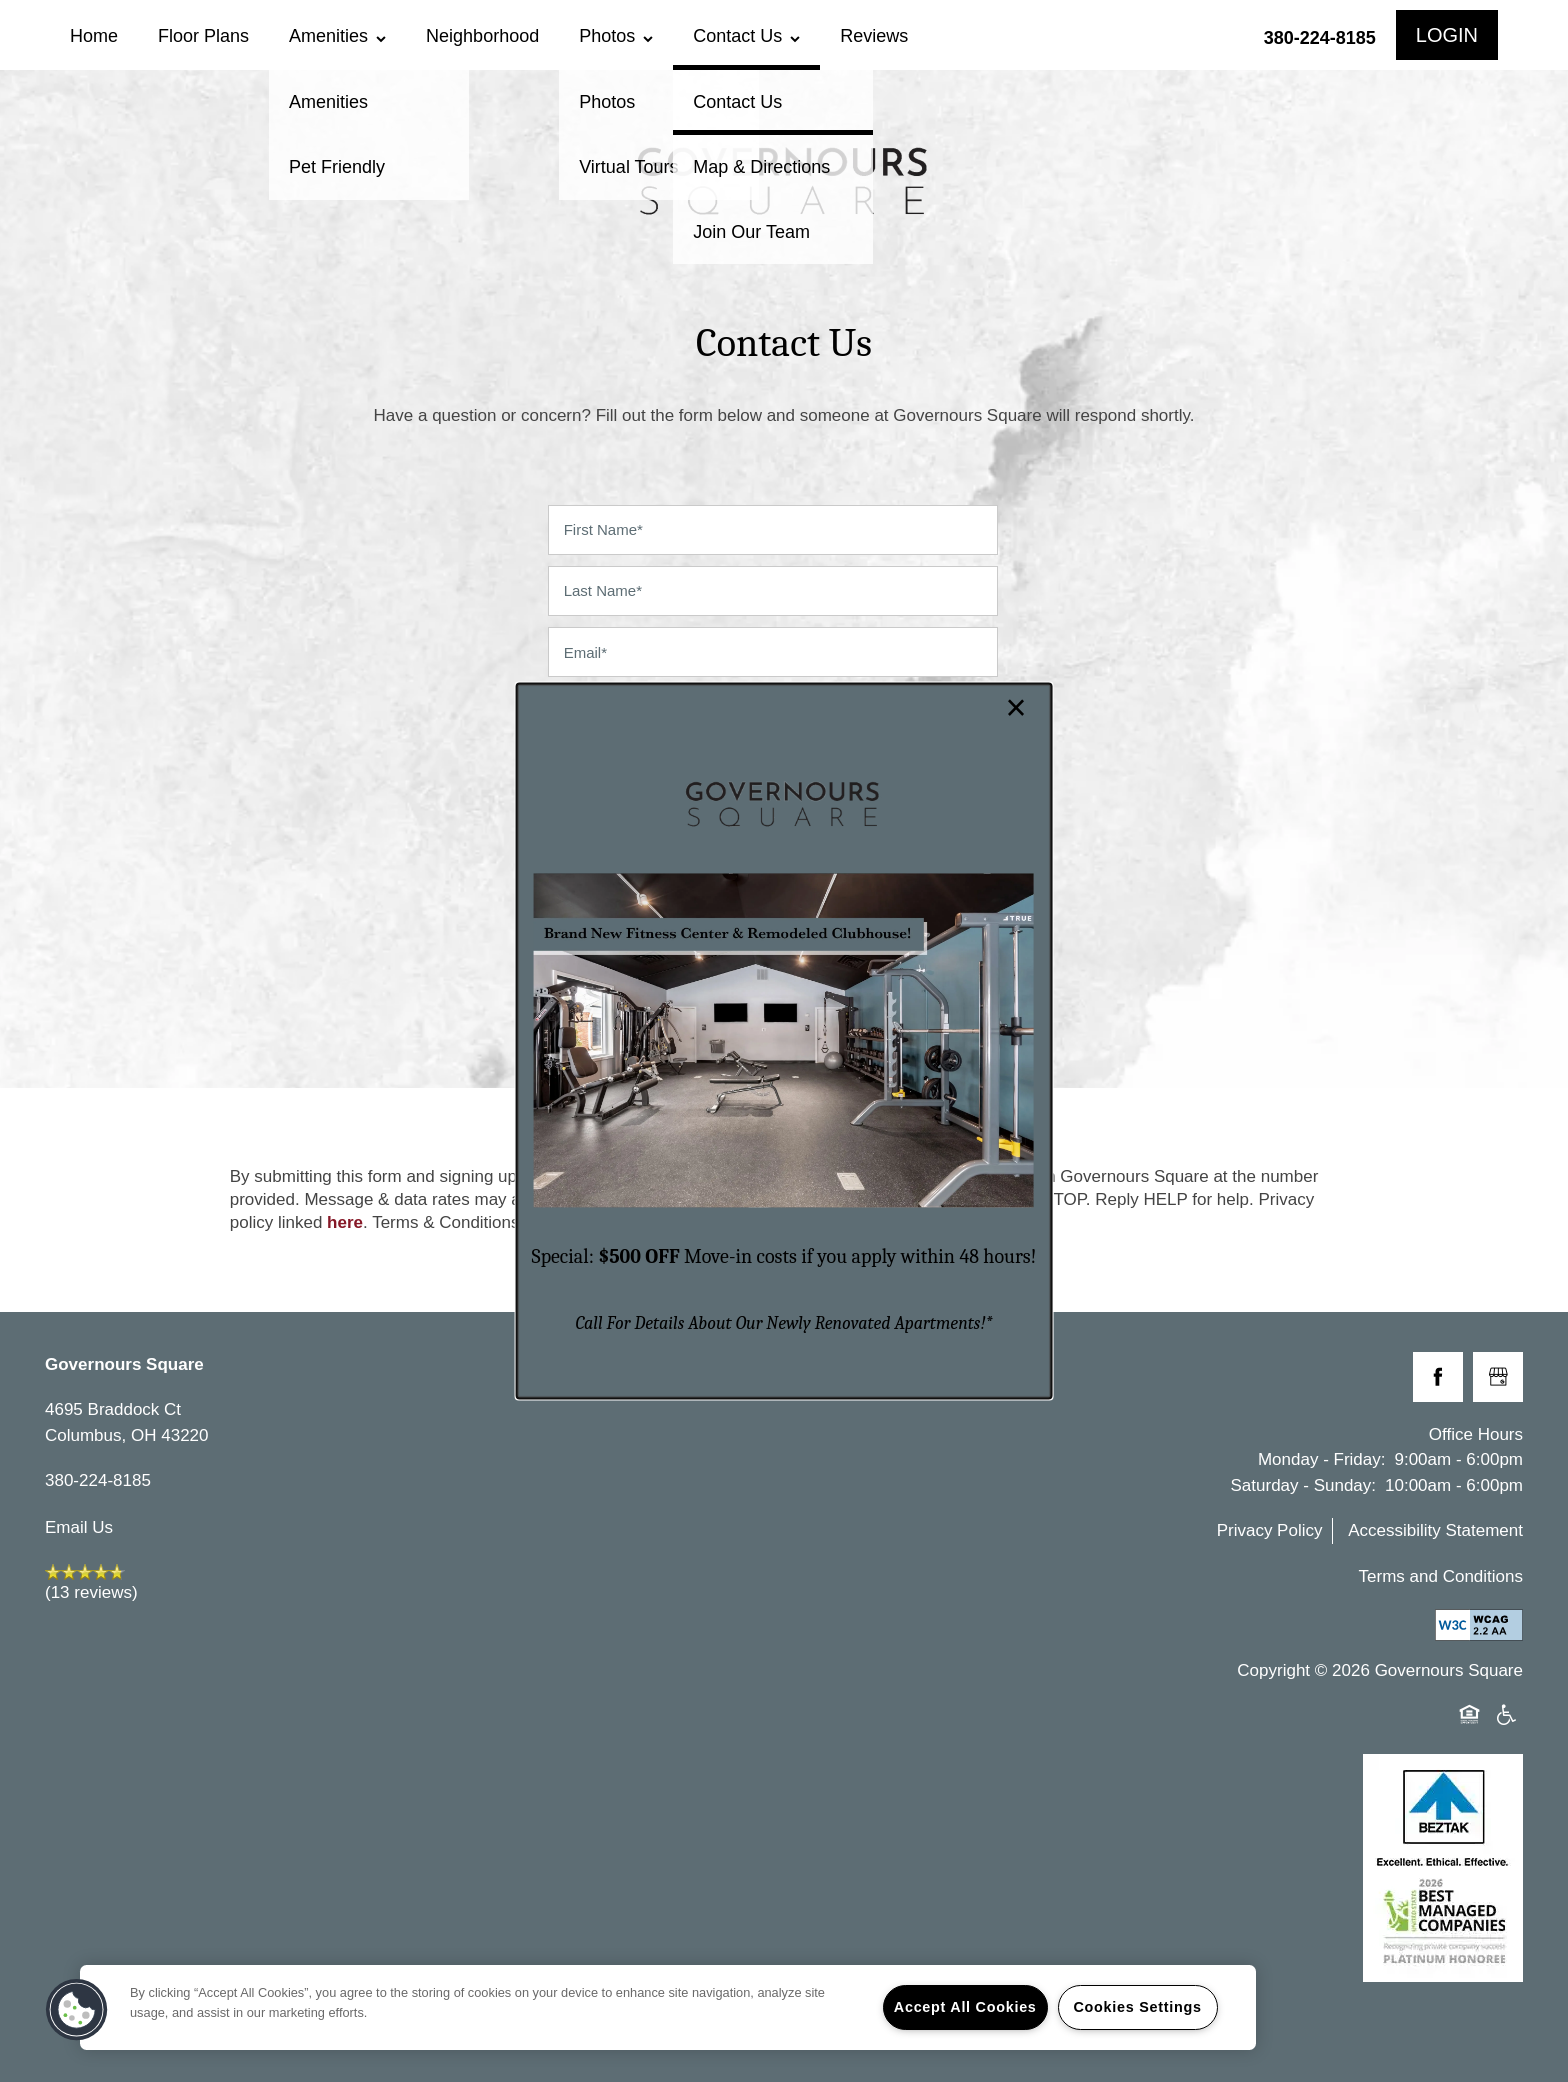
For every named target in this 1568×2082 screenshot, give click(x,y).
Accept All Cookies (965, 2007)
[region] (668, 2007)
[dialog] (784, 1040)
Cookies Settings (1137, 2007)
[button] (77, 2010)
